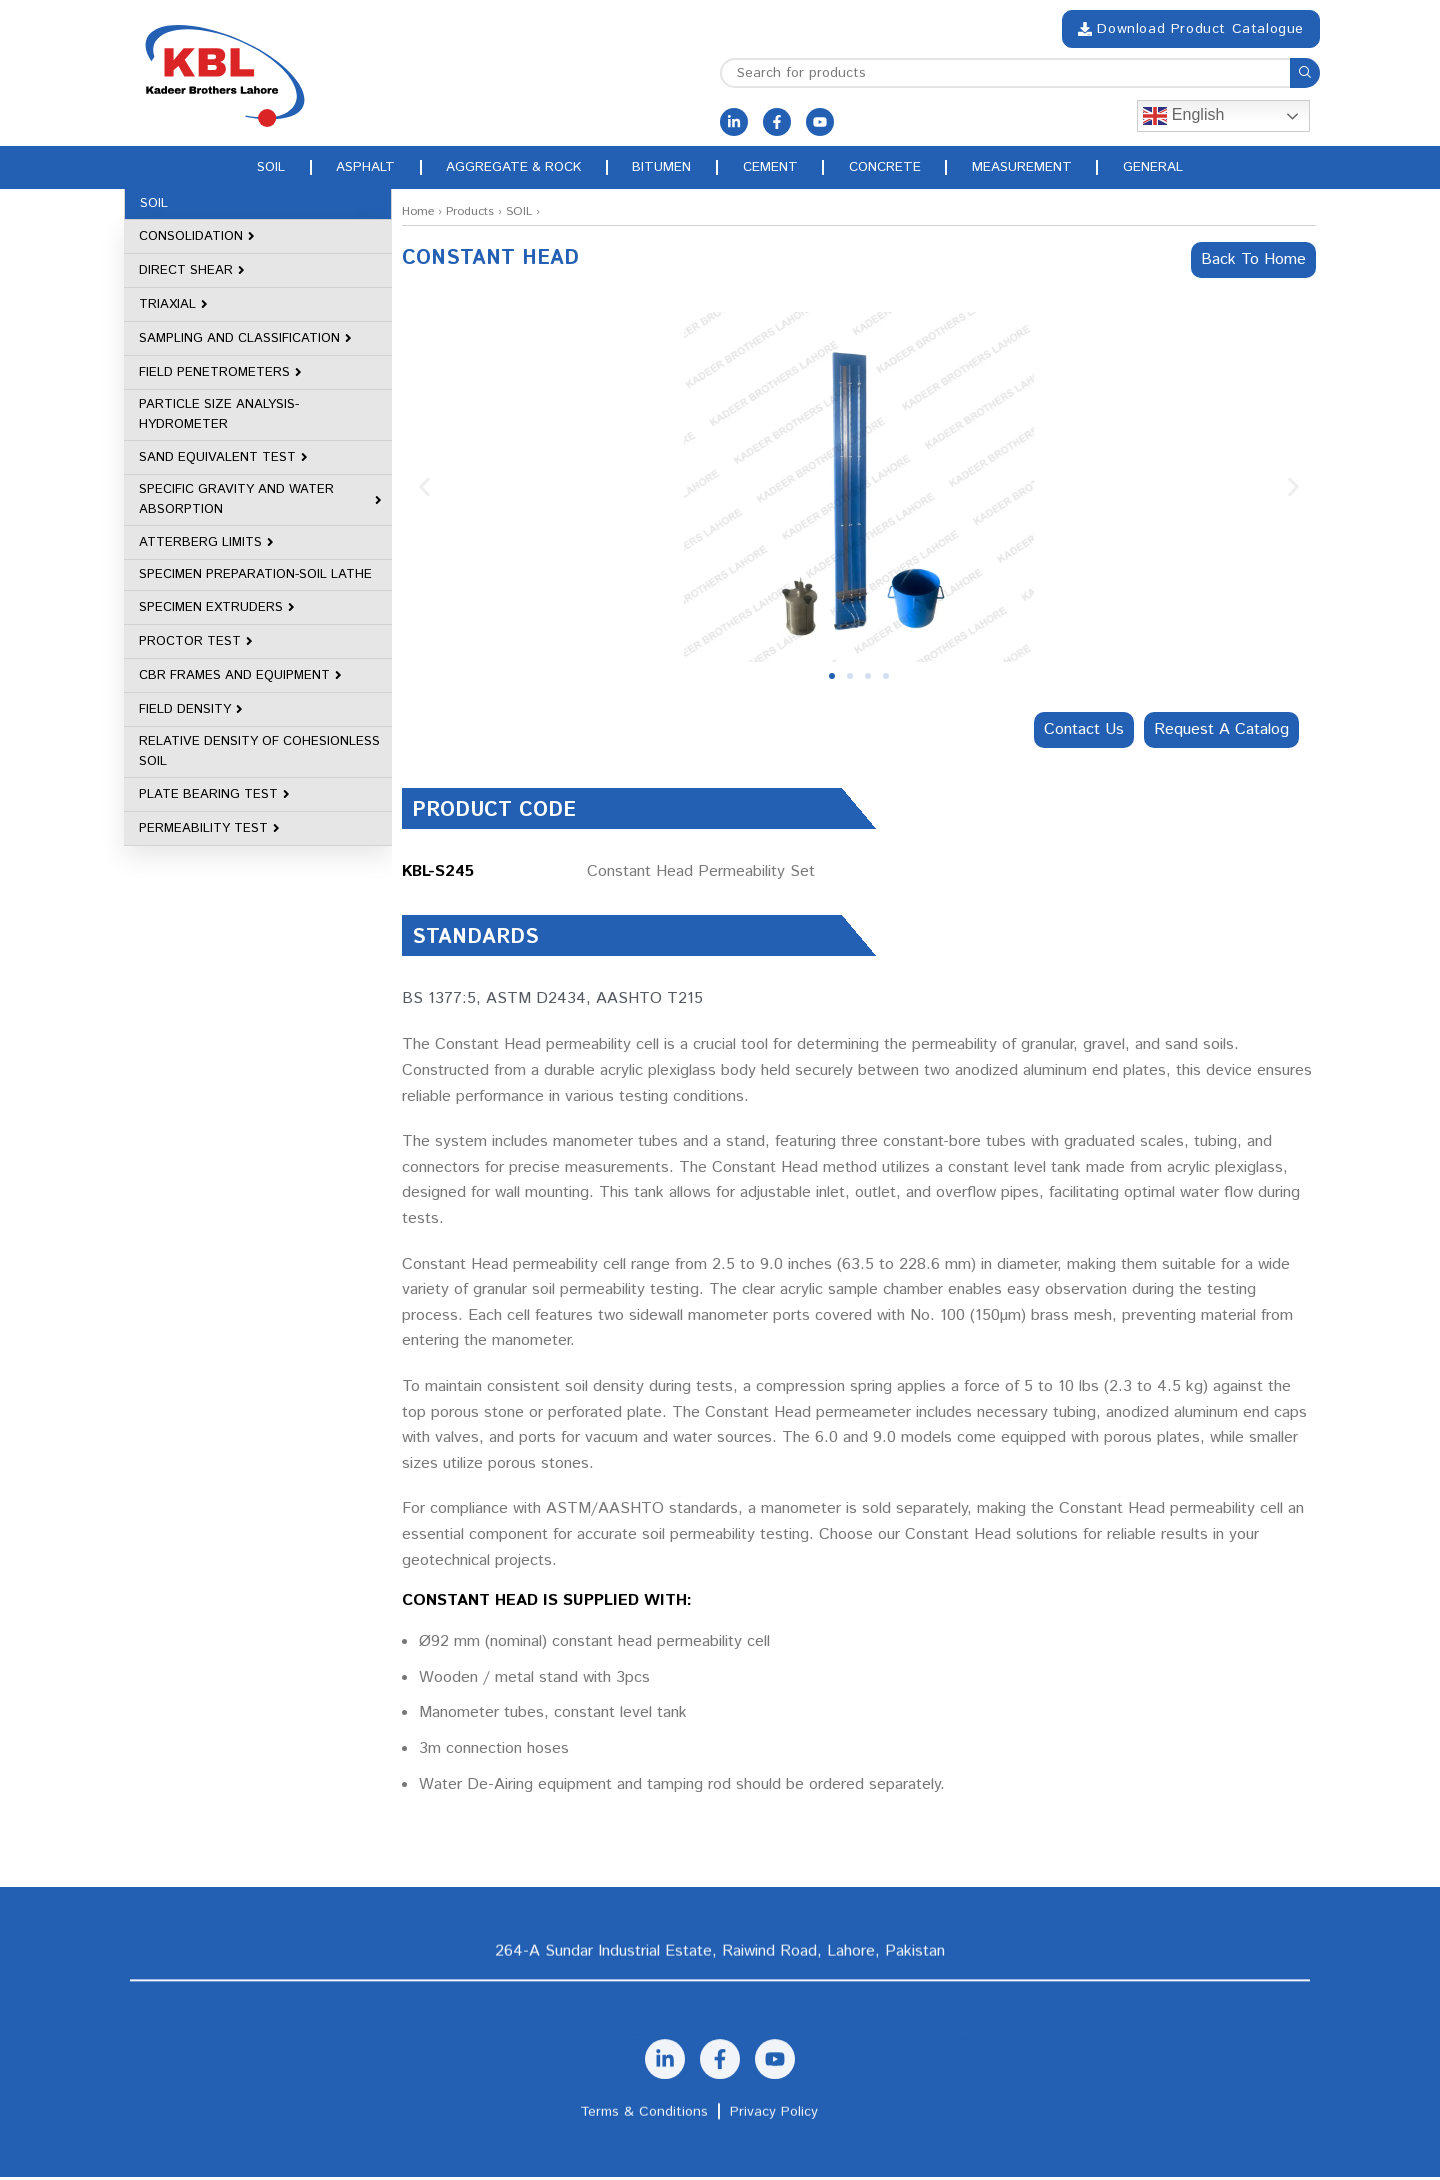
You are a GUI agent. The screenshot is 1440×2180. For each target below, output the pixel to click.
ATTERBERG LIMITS (206, 545)
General (1190, 169)
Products (470, 214)
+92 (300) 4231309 (534, 2028)
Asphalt (339, 169)
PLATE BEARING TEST (214, 797)
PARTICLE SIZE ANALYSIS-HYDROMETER (219, 417)
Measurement (1050, 169)
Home (418, 214)
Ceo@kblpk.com (948, 2028)
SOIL (519, 214)
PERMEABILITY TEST (209, 831)
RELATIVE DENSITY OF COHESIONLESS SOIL (259, 754)
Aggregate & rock (499, 169)
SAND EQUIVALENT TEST (223, 460)
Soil (235, 169)
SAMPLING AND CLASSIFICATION (245, 341)
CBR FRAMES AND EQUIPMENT (240, 678)
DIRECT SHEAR (192, 273)
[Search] (1020, 73)
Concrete (902, 169)
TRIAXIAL (173, 307)
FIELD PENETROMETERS (220, 375)
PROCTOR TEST (196, 644)
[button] (424, 490)
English (1183, 116)
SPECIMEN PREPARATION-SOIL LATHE (255, 577)
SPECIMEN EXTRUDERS (217, 610)
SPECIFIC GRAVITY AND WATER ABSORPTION (260, 502)
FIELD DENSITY (191, 712)
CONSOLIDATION (197, 239)
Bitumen (659, 169)
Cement (777, 169)
